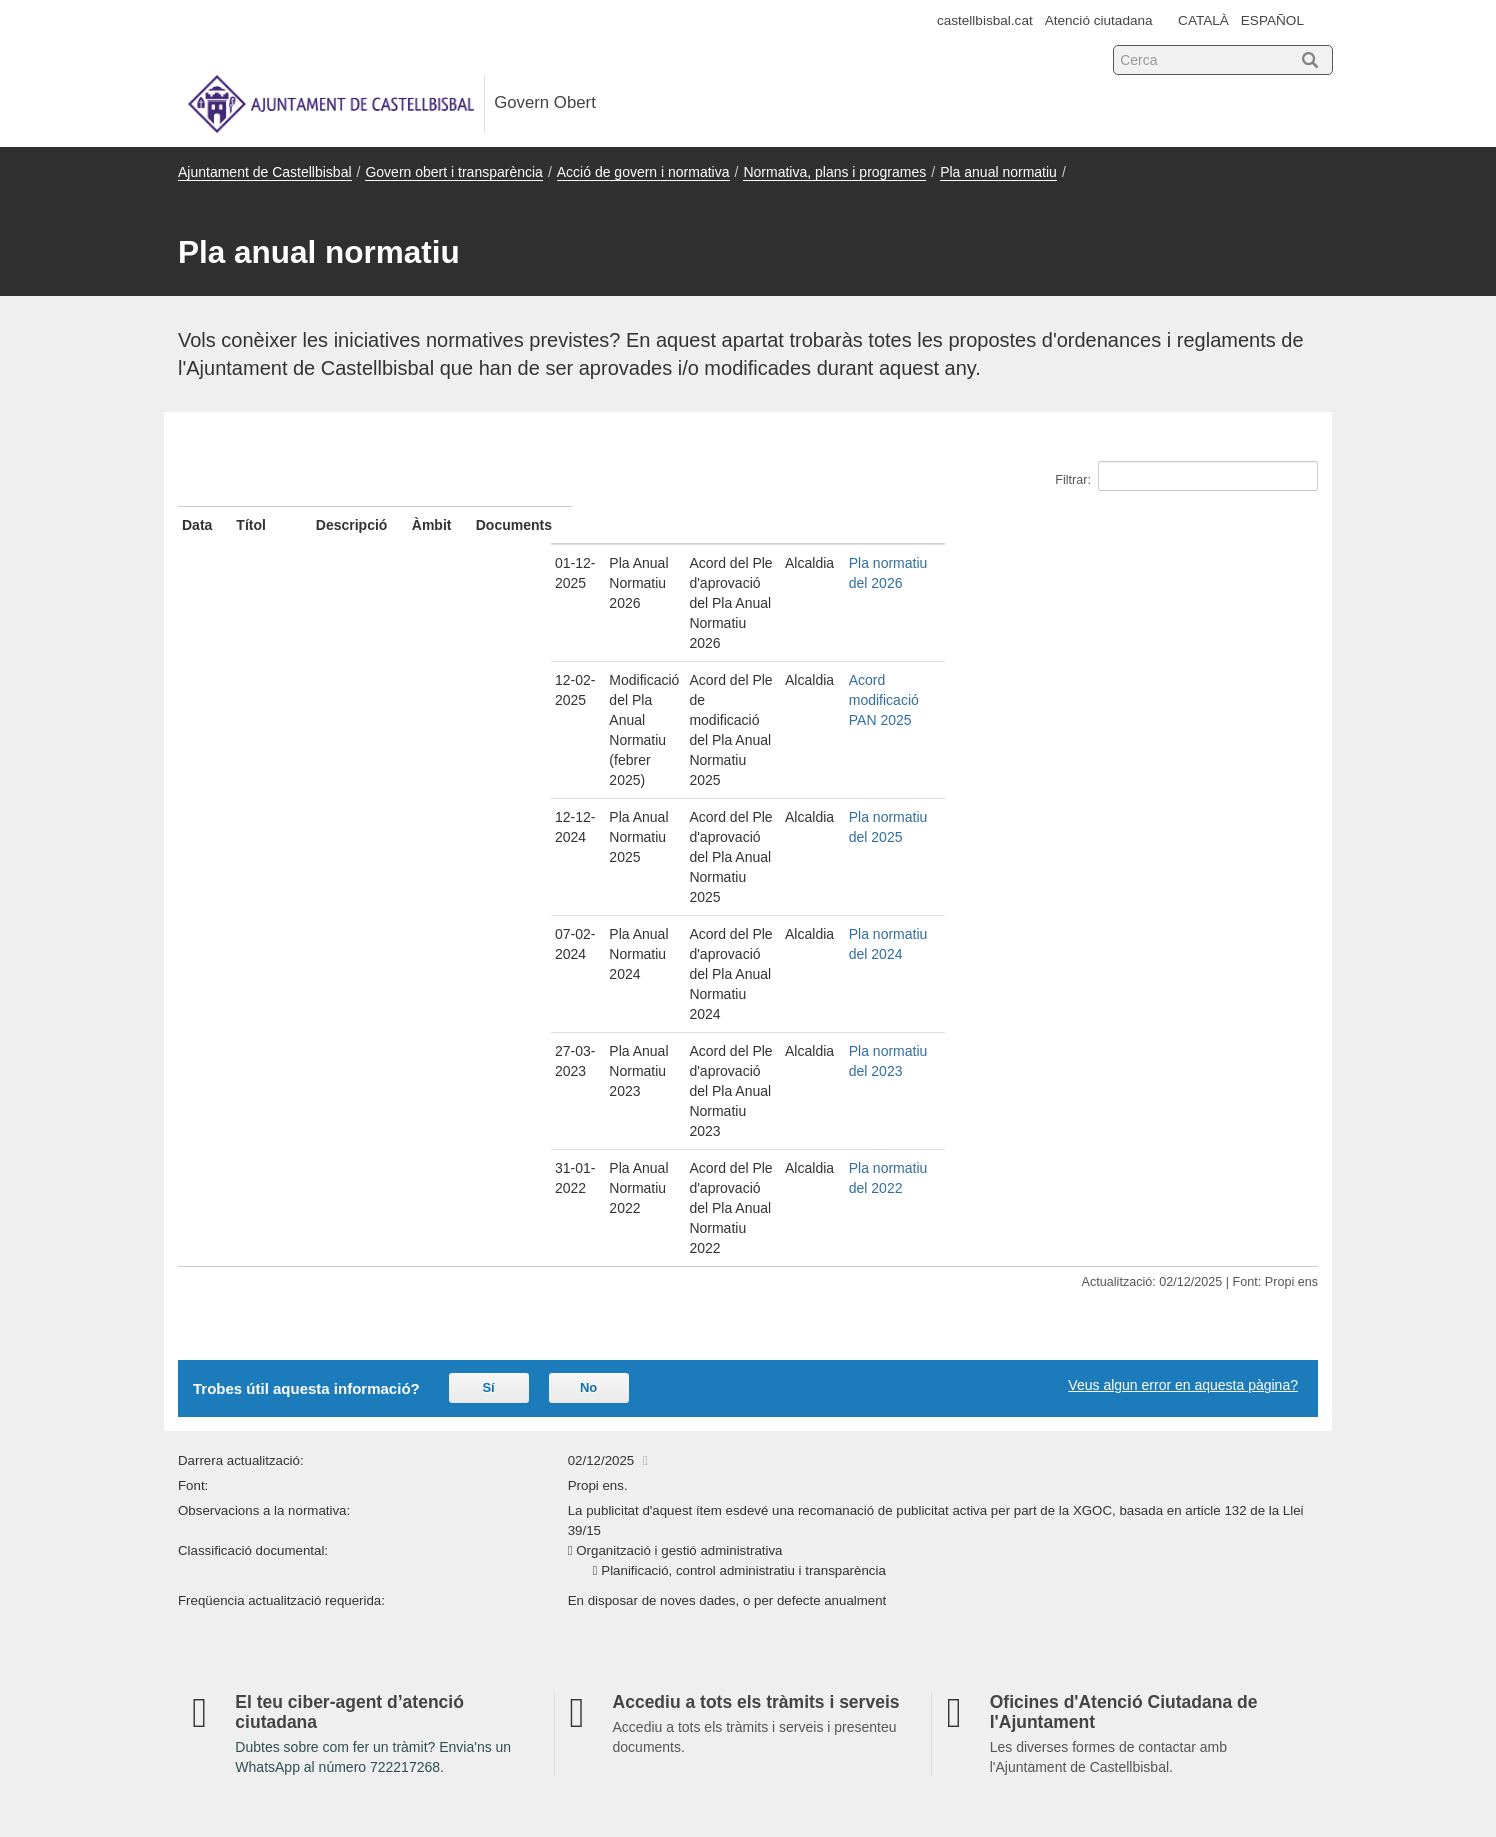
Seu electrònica (237, 1379)
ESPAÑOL (1272, 20)
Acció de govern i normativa (643, 172)
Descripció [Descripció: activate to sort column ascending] (661, 525)
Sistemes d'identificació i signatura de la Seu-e (1170, 1472)
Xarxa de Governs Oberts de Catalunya (1197, 1759)
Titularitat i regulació (1096, 1440)
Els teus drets (1078, 1564)
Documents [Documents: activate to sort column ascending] (1149, 525)
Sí (488, 887)
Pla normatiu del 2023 (1179, 711)
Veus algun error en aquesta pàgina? (1183, 885)
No (588, 887)
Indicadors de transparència (848, 1379)
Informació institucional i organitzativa (574, 1443)
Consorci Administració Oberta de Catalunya (1184, 1739)
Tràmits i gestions (1099, 1532)
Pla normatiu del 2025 (1179, 637)
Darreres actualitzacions (836, 1503)
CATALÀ (1203, 20)
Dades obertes (1088, 1379)
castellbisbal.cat (985, 20)
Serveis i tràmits (515, 1411)
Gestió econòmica (520, 1475)
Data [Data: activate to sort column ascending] (197, 525)
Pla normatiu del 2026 (1179, 563)
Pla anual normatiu (998, 172)
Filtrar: (1186, 476)
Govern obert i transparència (453, 172)
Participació (502, 1572)
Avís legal (1072, 1503)
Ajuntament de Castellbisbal (265, 172)
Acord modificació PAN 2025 (1199, 600)
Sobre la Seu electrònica (1121, 1409)
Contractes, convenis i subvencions (568, 1539)
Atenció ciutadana (1099, 20)
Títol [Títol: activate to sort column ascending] (289, 525)
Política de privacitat (1096, 1596)
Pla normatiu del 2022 (1179, 748)
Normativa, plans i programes (834, 172)
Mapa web (218, 1626)
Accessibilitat (800, 1532)
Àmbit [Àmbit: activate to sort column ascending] (1059, 525)
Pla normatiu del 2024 (1179, 674)
